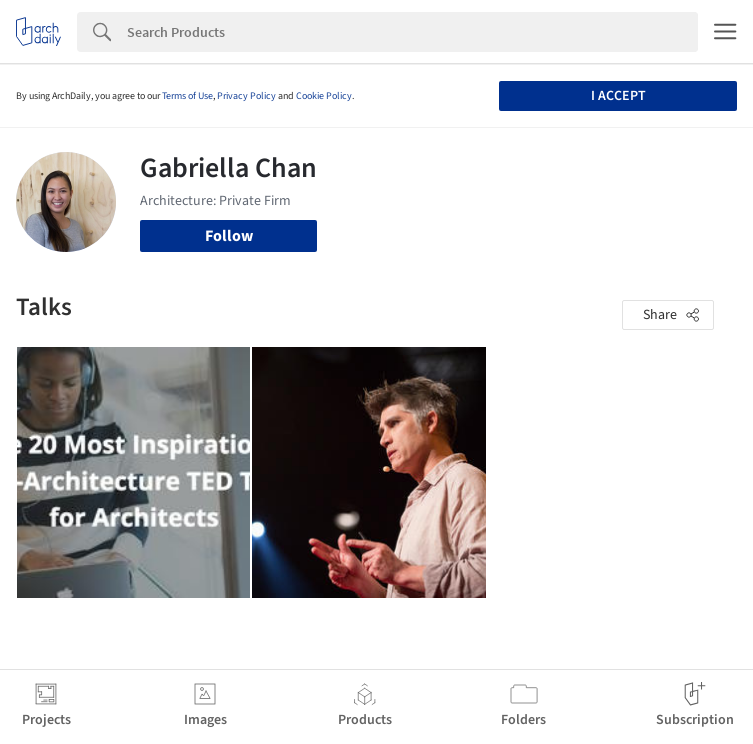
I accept (618, 96)
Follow (229, 236)
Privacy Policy (246, 96)
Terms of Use (187, 96)
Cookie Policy (324, 96)
